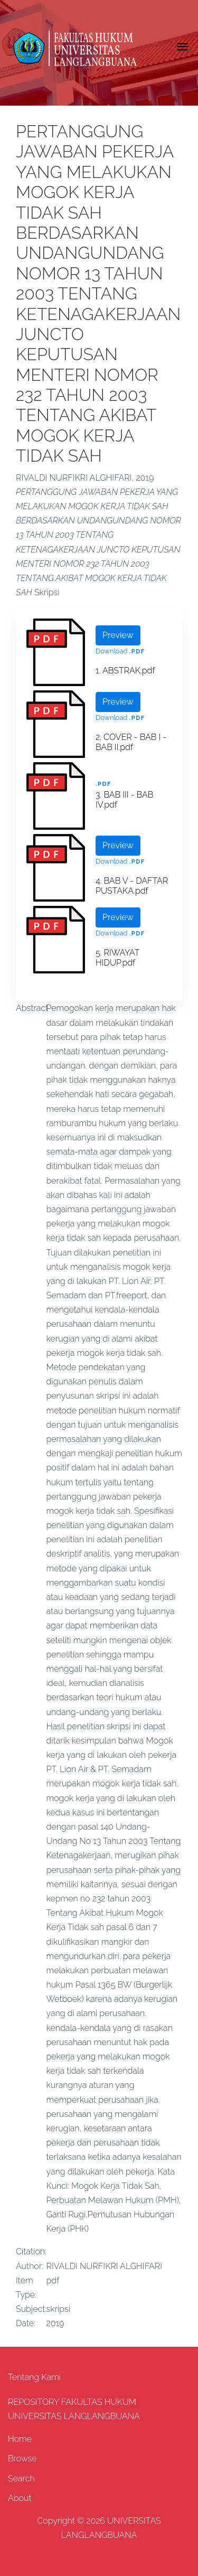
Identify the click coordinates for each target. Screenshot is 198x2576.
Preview (118, 635)
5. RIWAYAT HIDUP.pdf (117, 958)
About (20, 2498)
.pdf (137, 651)
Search (21, 2479)
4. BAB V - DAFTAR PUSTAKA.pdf (132, 886)
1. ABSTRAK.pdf (125, 671)
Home (20, 2439)
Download (111, 651)
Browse (22, 2458)
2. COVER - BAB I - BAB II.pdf (131, 742)
